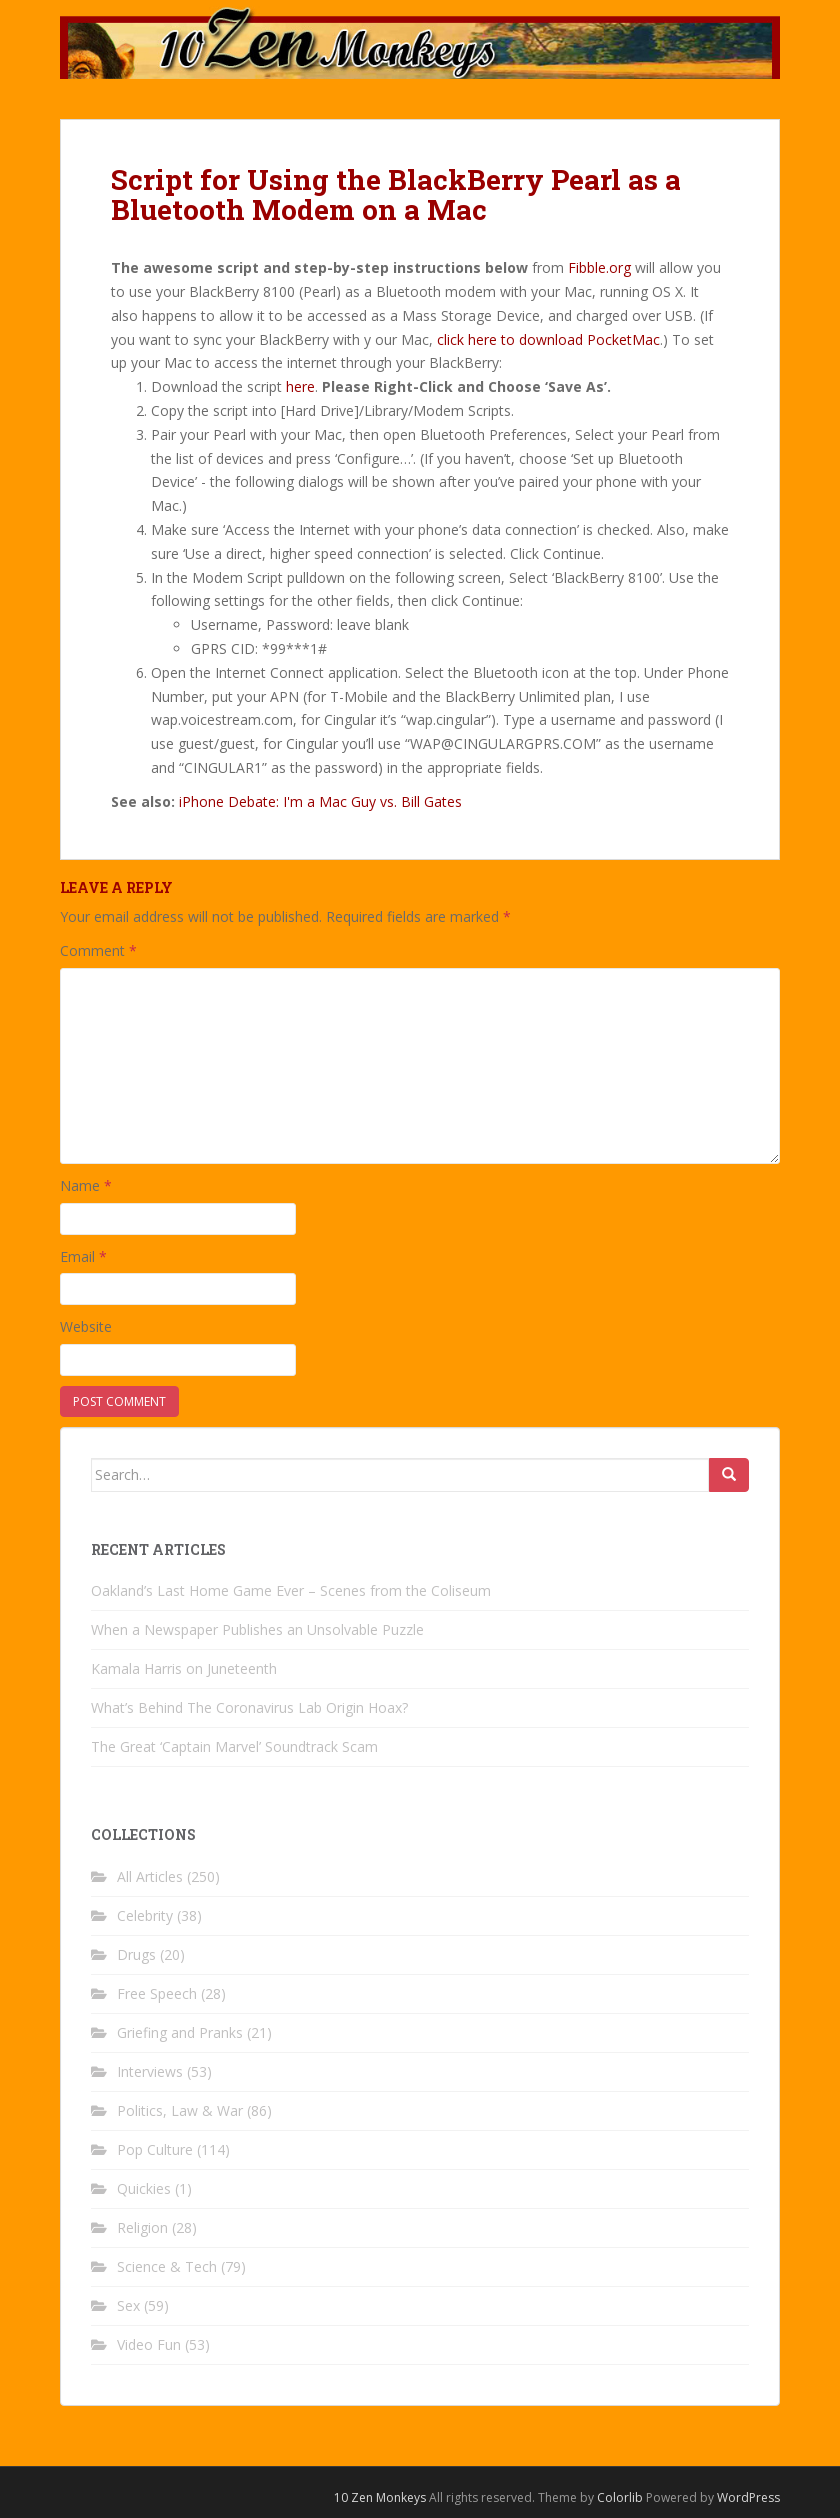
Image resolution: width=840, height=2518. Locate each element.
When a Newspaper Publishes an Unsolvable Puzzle (257, 1629)
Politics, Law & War (180, 2110)
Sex (128, 2305)
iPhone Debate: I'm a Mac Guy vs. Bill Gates (320, 801)
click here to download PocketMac (548, 339)
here (300, 386)
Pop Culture (155, 2149)
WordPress (748, 2497)
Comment (98, 950)
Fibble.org (599, 267)
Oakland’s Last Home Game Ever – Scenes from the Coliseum (291, 1590)
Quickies (144, 2188)
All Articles (150, 1876)
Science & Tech (167, 2266)
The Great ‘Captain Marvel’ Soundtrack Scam (234, 1746)
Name (86, 1185)
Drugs (136, 1954)
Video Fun (149, 2344)
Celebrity (145, 1915)
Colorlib (620, 2497)
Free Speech (157, 1993)
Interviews (150, 2071)
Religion (142, 2227)
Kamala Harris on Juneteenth (184, 1668)
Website (86, 1326)
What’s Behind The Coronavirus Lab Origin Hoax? (249, 1707)
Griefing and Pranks (180, 2032)
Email (83, 1256)
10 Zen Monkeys (380, 2497)
